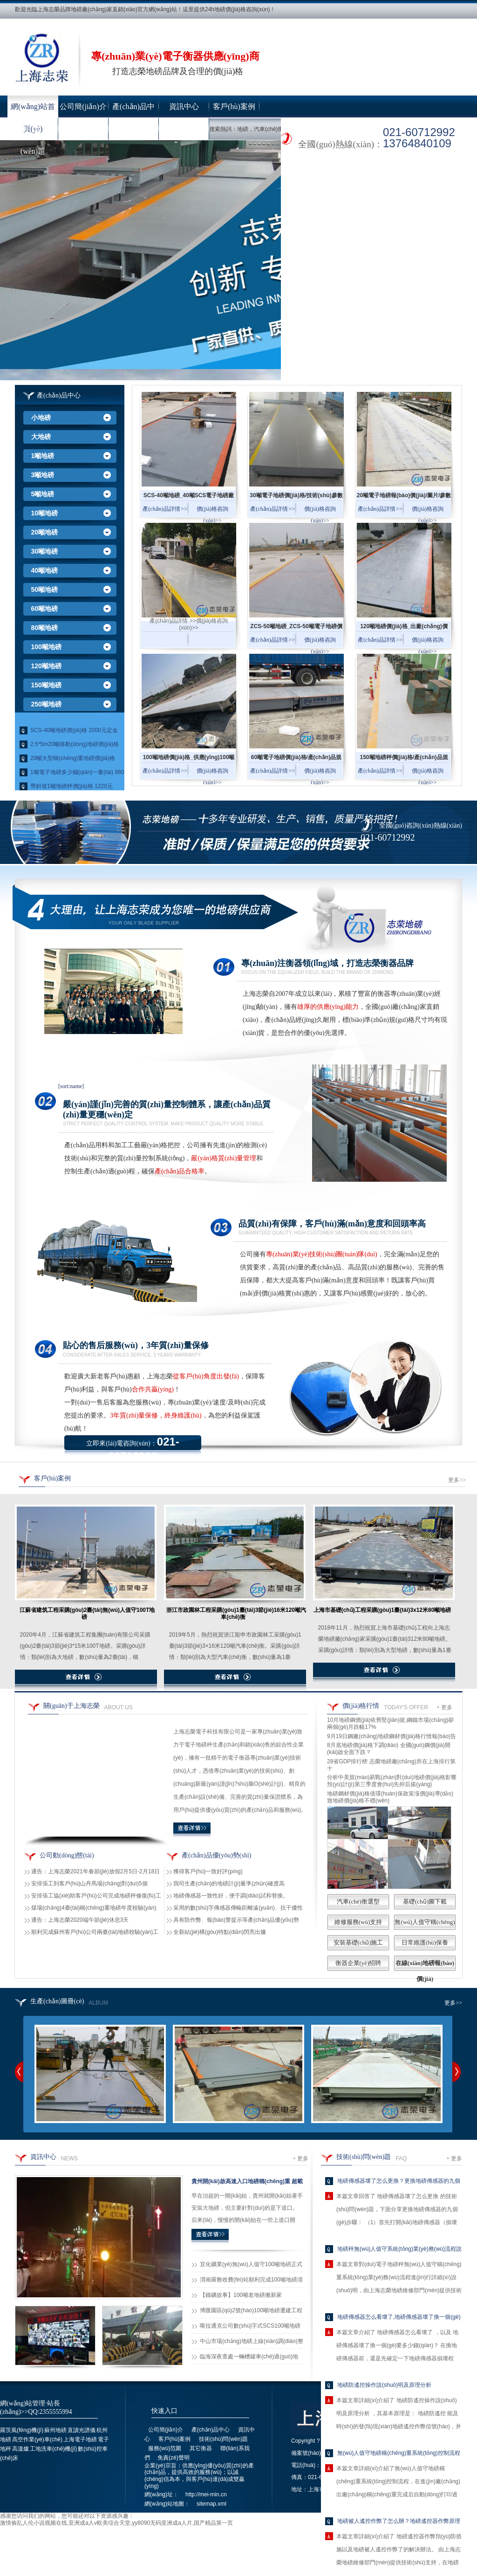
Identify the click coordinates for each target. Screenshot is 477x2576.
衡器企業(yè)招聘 (358, 1962)
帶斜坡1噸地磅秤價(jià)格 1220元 (71, 786)
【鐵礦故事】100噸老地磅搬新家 (241, 2295)
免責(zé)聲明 (173, 2457)
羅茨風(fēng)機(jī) (21, 2430)
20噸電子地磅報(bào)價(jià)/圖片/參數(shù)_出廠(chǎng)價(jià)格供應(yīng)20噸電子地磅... (404, 497)
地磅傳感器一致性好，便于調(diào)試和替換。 (230, 1895)
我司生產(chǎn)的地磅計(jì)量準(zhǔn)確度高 (229, 1883)
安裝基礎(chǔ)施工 (358, 1942)
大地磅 (41, 436)
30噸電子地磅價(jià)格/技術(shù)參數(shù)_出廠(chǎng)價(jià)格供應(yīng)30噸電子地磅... (296, 497)
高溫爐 (20, 2449)
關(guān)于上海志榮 (71, 1705)
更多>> (457, 1480)
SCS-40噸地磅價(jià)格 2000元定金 (74, 730)
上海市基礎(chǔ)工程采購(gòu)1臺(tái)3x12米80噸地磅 (382, 1610)
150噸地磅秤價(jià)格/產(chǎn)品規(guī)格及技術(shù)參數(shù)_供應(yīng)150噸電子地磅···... (404, 759)
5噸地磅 (43, 494)
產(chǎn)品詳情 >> (165, 509)
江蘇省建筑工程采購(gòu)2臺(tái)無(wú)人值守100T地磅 (87, 1613)
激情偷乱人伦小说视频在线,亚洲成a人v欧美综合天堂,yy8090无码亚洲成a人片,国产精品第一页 (116, 2523)
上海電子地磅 (80, 2439)
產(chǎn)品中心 (133, 110)
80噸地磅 (44, 627)
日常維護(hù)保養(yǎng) (425, 1950)
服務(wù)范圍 (83, 129)
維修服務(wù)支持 (358, 1921)
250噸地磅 (46, 704)
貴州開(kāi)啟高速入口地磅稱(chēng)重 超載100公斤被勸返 (247, 2182)
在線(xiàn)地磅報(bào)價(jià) (424, 1970)
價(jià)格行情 (360, 1705)
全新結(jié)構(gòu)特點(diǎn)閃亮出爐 (219, 1932)
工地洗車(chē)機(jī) (53, 2449)
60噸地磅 (44, 608)
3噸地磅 (43, 475)
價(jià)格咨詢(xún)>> (212, 515)
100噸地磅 (46, 647)
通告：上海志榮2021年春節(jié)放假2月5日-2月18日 (95, 1871)
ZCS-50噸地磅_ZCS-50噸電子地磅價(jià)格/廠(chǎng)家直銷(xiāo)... (296, 628)
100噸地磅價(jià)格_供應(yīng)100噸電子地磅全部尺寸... (189, 759)
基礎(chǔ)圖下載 (425, 1901)
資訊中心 (184, 106)
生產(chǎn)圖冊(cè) (57, 2001)
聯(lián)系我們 (184, 129)
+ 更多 (444, 1707)
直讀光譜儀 (81, 2430)
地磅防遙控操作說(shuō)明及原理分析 (384, 2385)
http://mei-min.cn (206, 2494)
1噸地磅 (43, 455)
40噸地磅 (44, 570)
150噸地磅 (46, 685)
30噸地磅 (44, 551)
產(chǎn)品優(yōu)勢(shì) (217, 1855)
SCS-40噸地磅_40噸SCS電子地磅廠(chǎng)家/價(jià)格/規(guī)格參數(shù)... (188, 497)
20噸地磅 (44, 532)
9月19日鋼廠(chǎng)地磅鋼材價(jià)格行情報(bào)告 (391, 1736)
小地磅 (41, 417)
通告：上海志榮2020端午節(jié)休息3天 (80, 1920)
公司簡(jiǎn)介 (83, 106)
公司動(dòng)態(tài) (67, 1855)
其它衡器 (134, 129)
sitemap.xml (211, 2504)
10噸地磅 (44, 513)
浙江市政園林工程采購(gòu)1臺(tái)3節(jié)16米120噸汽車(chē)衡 (236, 1613)
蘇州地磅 (55, 2430)
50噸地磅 (44, 589)
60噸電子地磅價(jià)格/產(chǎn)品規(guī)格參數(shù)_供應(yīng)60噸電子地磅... (296, 759)
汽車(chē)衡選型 (358, 1901)
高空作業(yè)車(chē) (37, 2439)
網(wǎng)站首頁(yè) (33, 110)
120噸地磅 (46, 666)
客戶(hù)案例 (234, 106)
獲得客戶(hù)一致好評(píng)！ (208, 1871)
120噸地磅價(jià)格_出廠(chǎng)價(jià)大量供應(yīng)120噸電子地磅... (404, 628)
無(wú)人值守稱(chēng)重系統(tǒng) (425, 1929)
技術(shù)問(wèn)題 (33, 132)
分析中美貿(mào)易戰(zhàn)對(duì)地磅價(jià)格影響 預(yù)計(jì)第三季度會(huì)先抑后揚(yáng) (392, 1781)
